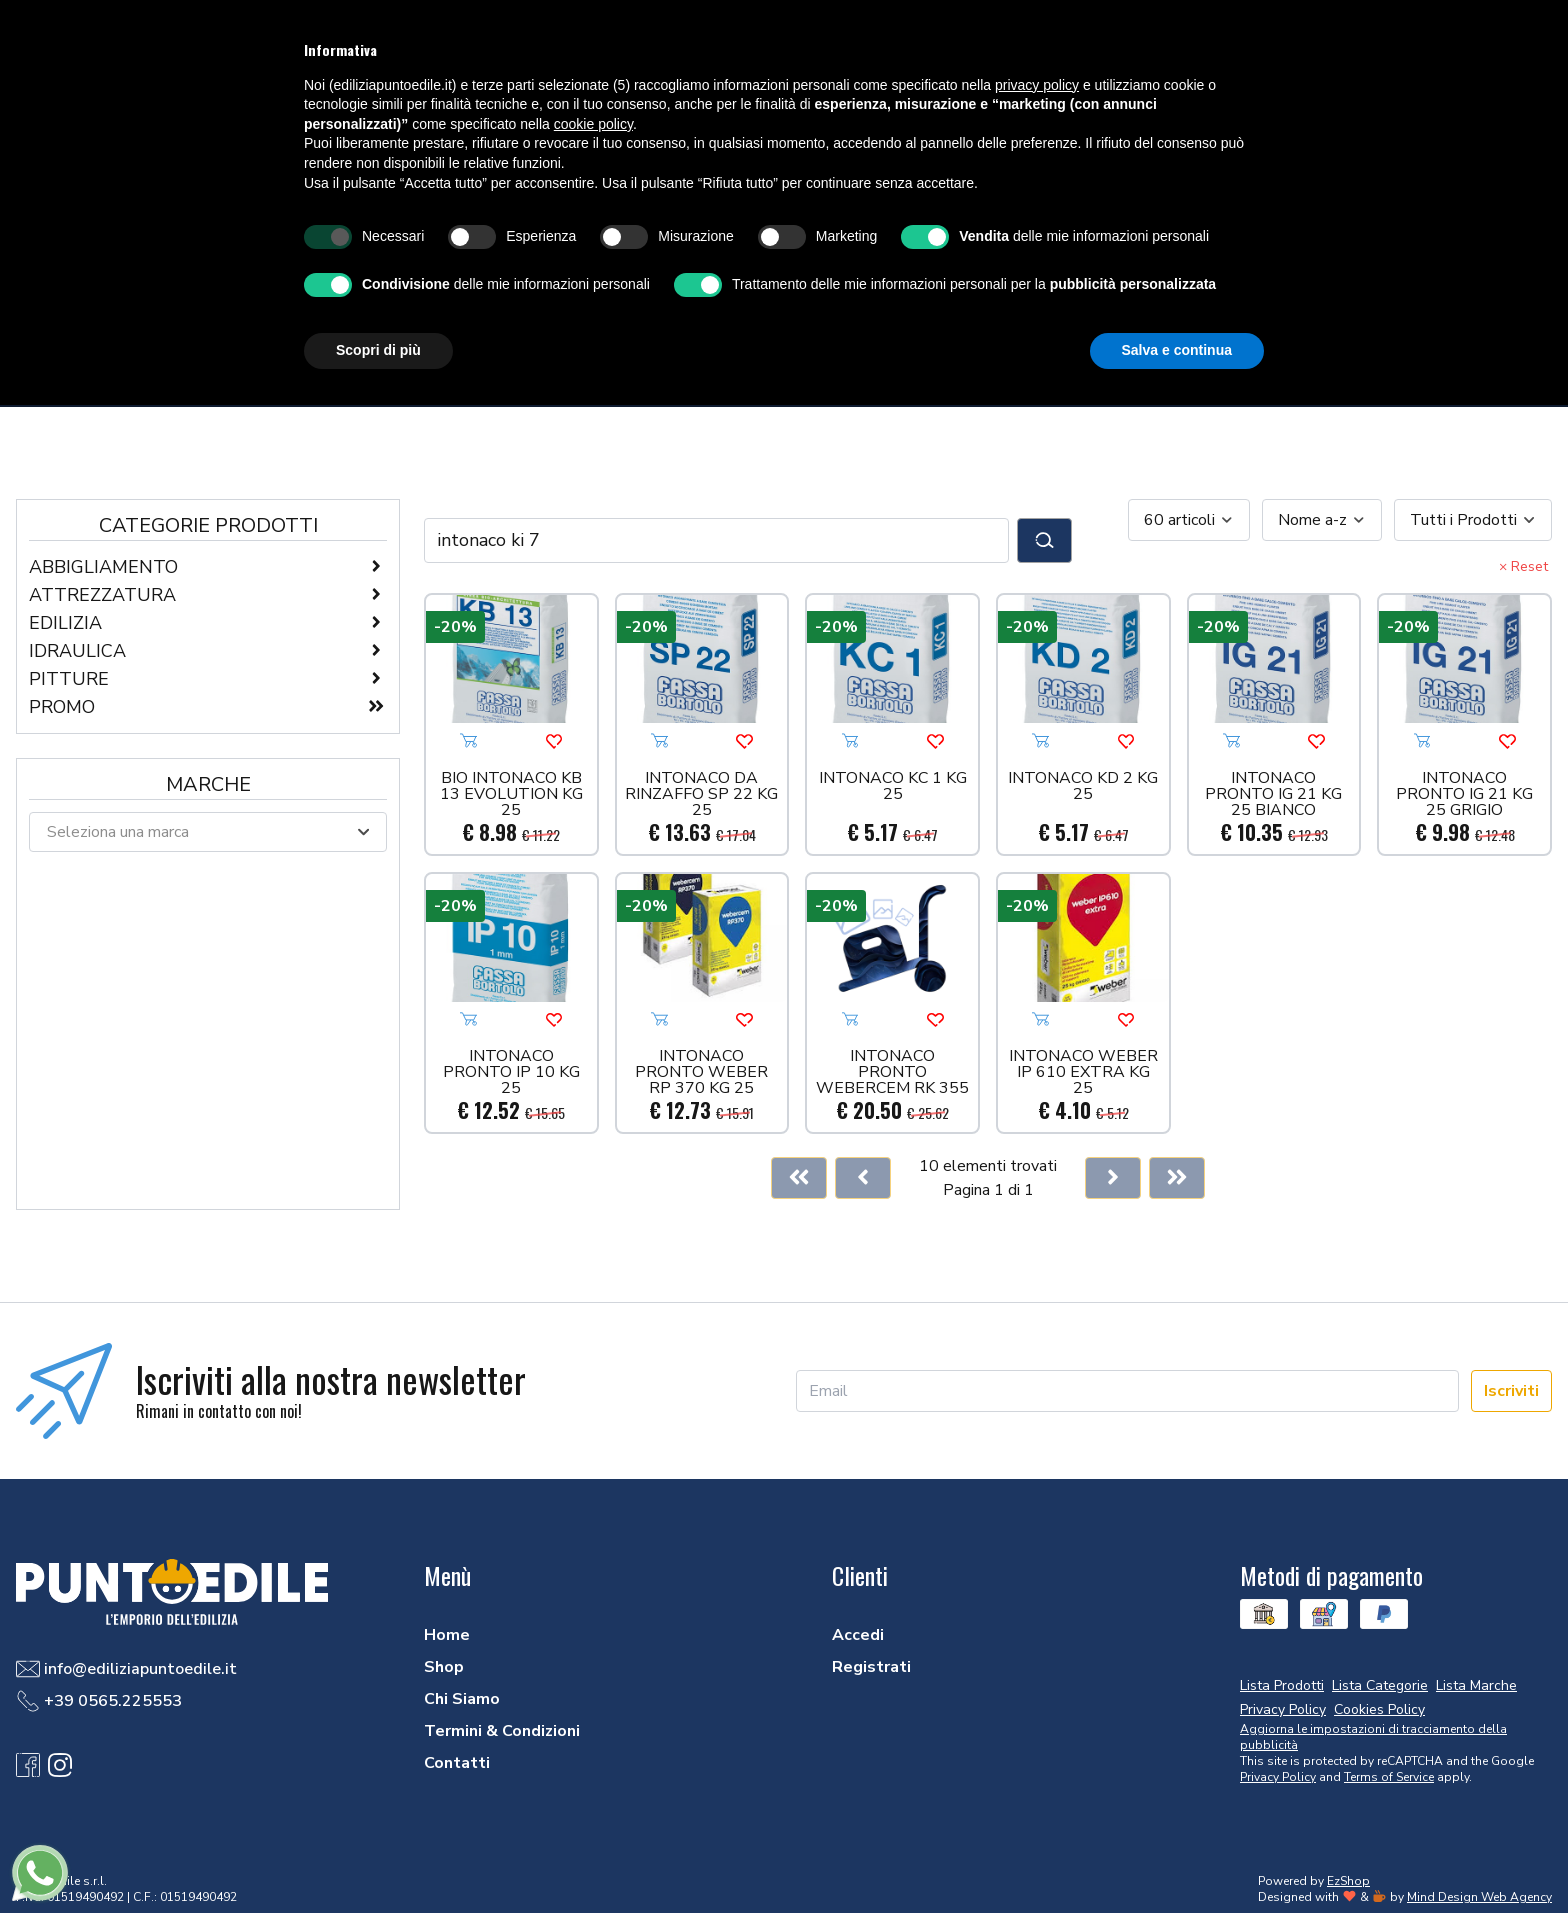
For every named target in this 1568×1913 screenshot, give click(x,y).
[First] (799, 1178)
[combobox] (1189, 520)
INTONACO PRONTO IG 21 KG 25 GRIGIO (1464, 794)
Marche (208, 784)
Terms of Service (1389, 1777)
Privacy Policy (1278, 1777)
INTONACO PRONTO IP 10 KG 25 (511, 1072)
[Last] (1177, 1178)
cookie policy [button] (593, 124)
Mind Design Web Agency (1479, 1897)
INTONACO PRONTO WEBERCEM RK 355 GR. (892, 1072)
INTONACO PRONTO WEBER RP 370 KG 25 (701, 1072)
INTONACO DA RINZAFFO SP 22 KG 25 (701, 794)
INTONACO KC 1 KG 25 (893, 787)
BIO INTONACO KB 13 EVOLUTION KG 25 (511, 794)
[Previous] (863, 1178)
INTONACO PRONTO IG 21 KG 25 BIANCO (1273, 794)
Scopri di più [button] (378, 350)
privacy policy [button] (1037, 85)
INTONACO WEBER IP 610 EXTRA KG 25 (1083, 1072)
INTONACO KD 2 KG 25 (1083, 787)
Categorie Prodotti (208, 525)
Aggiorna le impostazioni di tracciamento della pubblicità (1373, 1737)
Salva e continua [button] (1177, 350)
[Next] (1113, 1178)
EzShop (1348, 1881)
